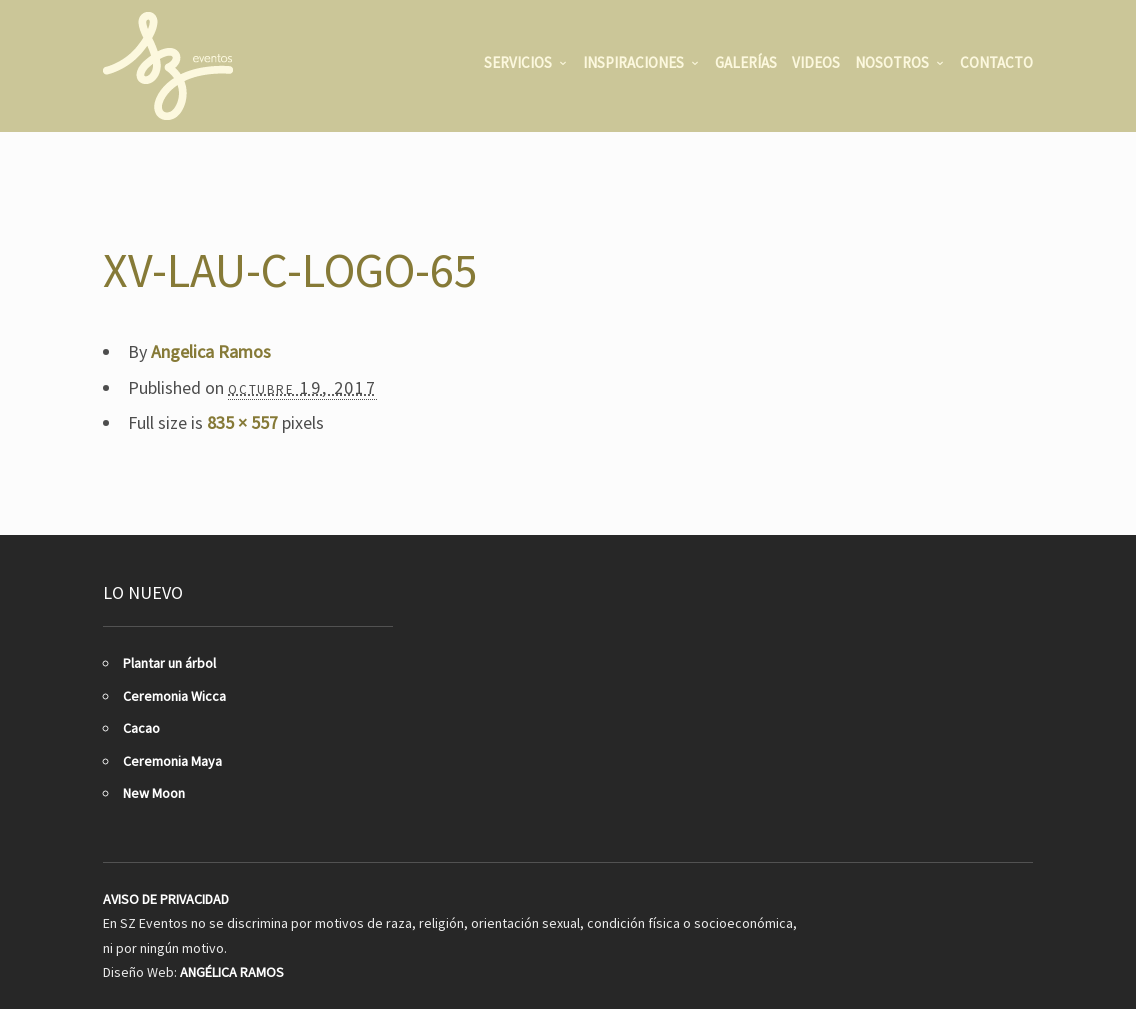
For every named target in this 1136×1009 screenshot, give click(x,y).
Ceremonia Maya (172, 761)
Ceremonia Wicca (174, 696)
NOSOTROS (892, 62)
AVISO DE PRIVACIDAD (166, 899)
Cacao (141, 728)
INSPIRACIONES (633, 62)
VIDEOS (816, 62)
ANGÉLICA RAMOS (232, 972)
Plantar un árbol (169, 663)
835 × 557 (242, 422)
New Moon (154, 793)
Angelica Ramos (211, 351)
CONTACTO (996, 62)
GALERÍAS (746, 62)
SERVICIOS (518, 62)
